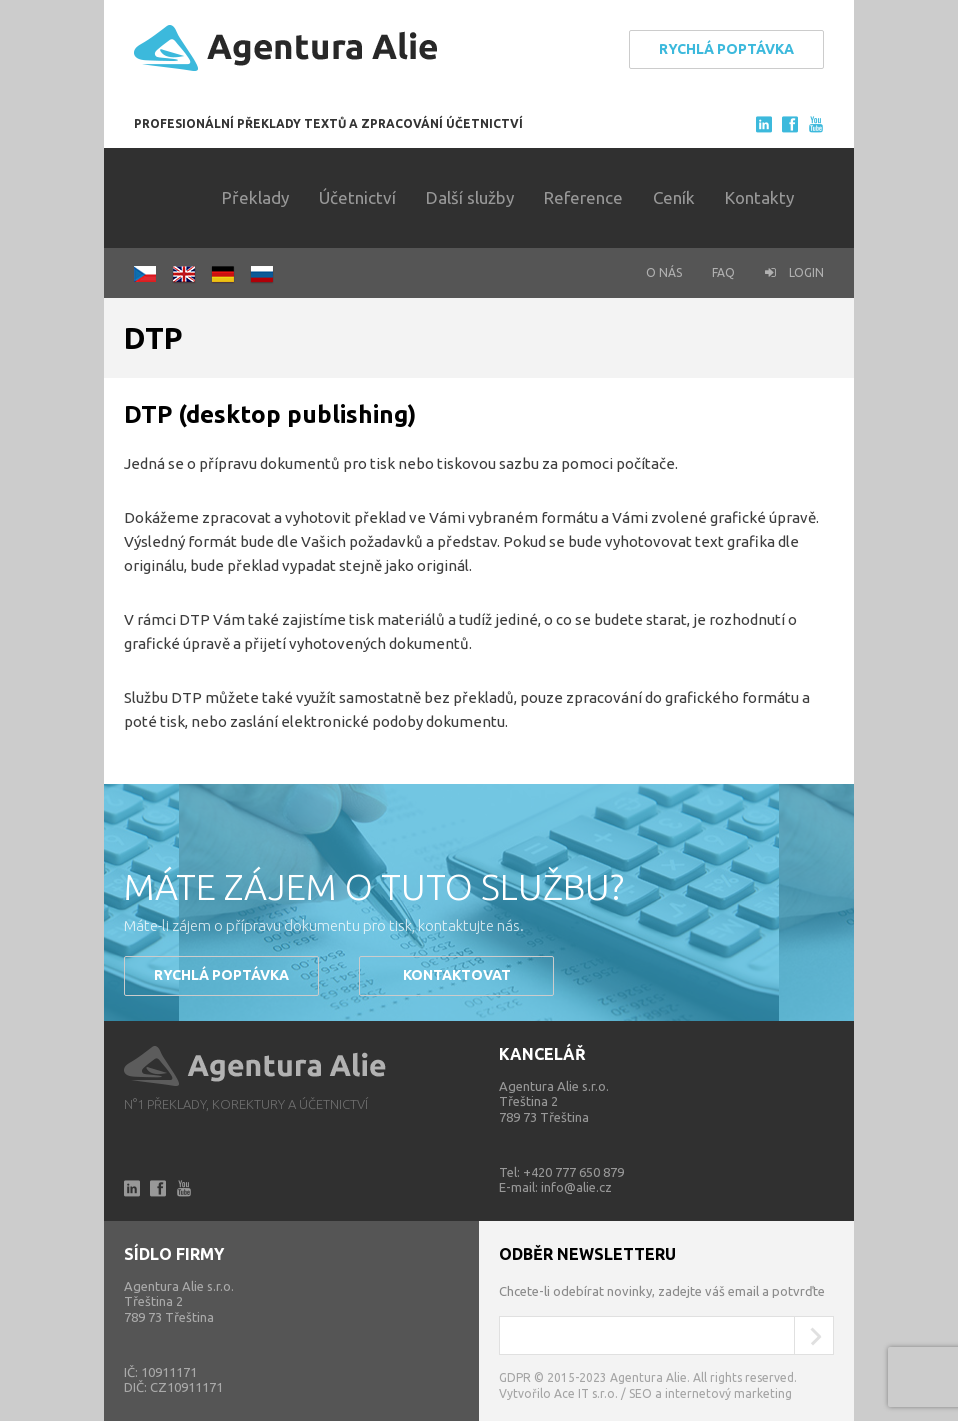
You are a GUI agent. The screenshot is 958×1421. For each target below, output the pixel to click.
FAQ (723, 272)
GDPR (515, 1377)
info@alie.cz (576, 1187)
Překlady (255, 197)
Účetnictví (357, 197)
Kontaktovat (457, 975)
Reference (583, 197)
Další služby (470, 197)
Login (794, 272)
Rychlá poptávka (726, 49)
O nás (664, 272)
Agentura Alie (286, 48)
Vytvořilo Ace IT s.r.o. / (564, 1393)
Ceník (674, 197)
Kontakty (759, 197)
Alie (256, 1066)
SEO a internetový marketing (710, 1393)
